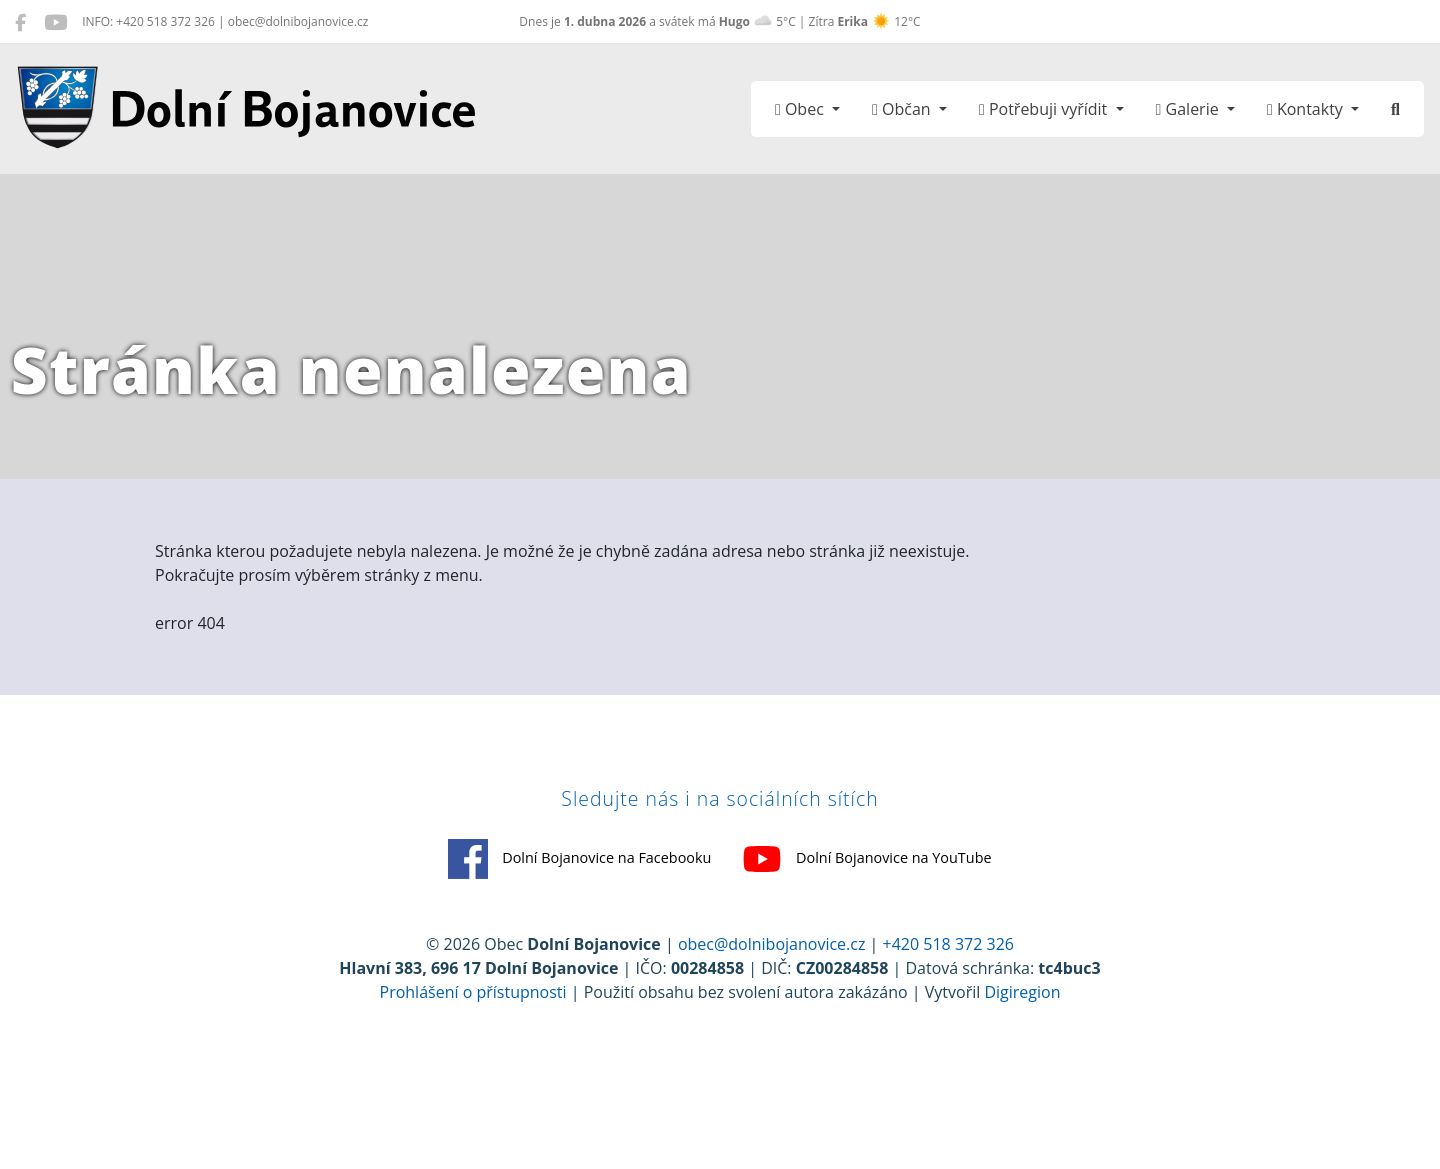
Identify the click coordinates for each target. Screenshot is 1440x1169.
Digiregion (1022, 1049)
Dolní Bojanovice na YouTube (917, 914)
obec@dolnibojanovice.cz (772, 1001)
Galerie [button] (1189, 109)
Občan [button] (903, 109)
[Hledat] (1395, 109)
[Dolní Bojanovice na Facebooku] (20, 22)
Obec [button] (801, 109)
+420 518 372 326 (948, 1001)
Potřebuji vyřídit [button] (1045, 109)
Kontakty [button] (1307, 109)
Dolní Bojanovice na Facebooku (530, 914)
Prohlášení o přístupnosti (473, 1049)
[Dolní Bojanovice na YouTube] (55, 22)
